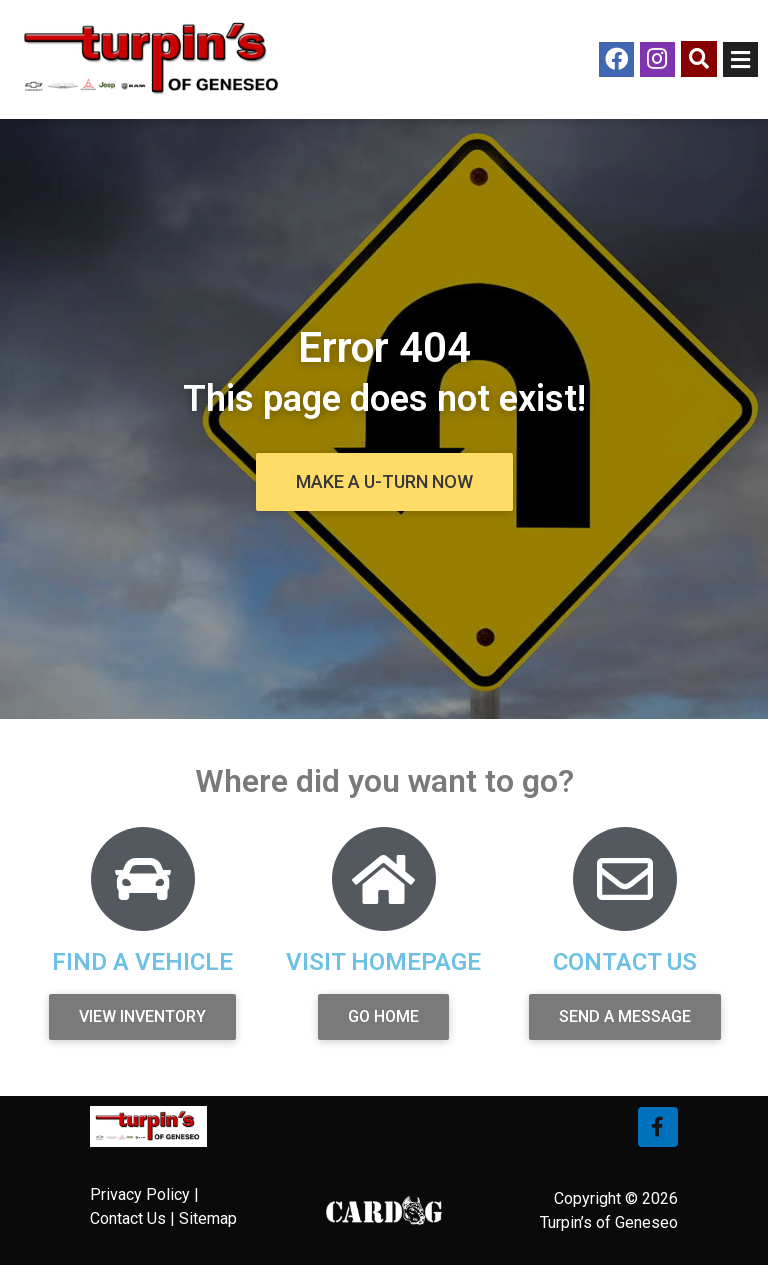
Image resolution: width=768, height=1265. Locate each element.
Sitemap (208, 1218)
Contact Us (128, 1218)
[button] (384, 482)
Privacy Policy (140, 1194)
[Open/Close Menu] (740, 59)
